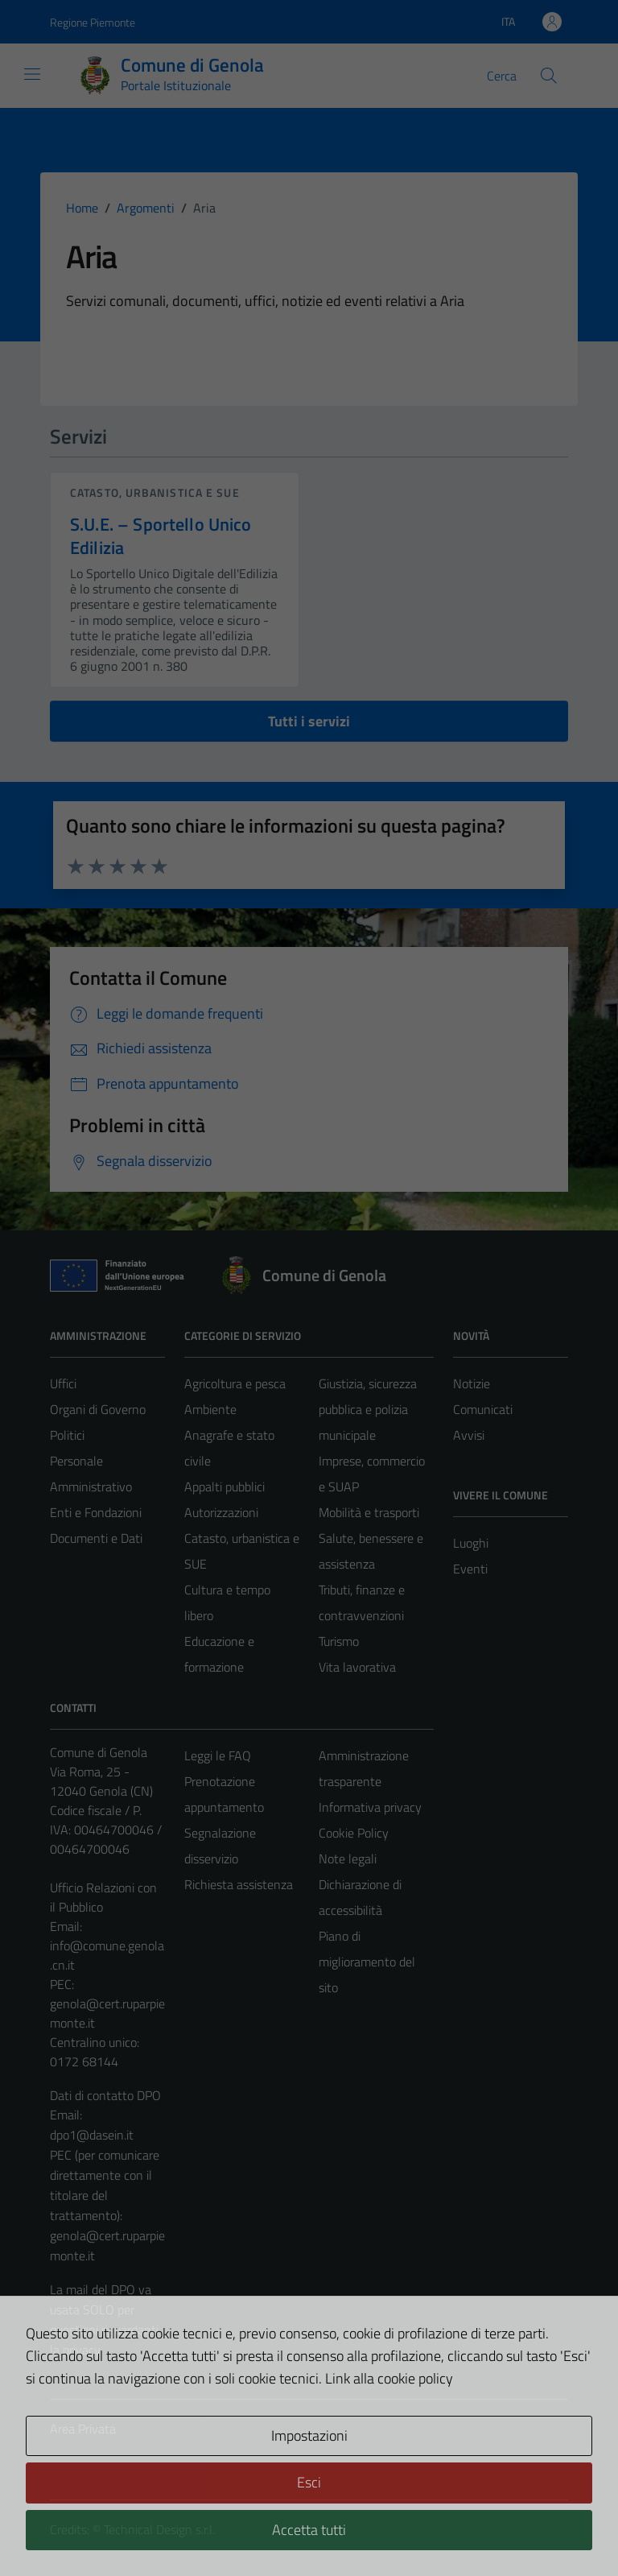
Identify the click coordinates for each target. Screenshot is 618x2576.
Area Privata (83, 2428)
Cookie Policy (354, 1832)
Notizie (471, 1383)
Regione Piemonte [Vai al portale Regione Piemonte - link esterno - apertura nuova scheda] (92, 22)
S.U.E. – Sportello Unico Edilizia (161, 535)
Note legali (348, 1858)
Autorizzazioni (221, 1512)
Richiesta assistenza (238, 1884)
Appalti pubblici (224, 1486)
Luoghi (470, 1543)
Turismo (339, 1641)
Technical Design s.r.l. (159, 2529)
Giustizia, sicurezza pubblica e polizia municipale (368, 1409)
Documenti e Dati (96, 1538)
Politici (67, 1435)
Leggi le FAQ (217, 1755)
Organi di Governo (98, 1409)
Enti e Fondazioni (96, 1512)
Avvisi (468, 1435)
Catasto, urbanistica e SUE (155, 492)
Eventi (470, 1568)
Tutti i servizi (309, 721)
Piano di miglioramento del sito (367, 1961)
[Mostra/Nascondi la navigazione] (32, 74)
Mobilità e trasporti (369, 1512)
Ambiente (210, 1409)
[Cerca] (548, 75)
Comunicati (483, 1409)
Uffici (63, 1383)
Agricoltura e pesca (235, 1383)
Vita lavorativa (357, 1667)
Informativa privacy (370, 1807)
